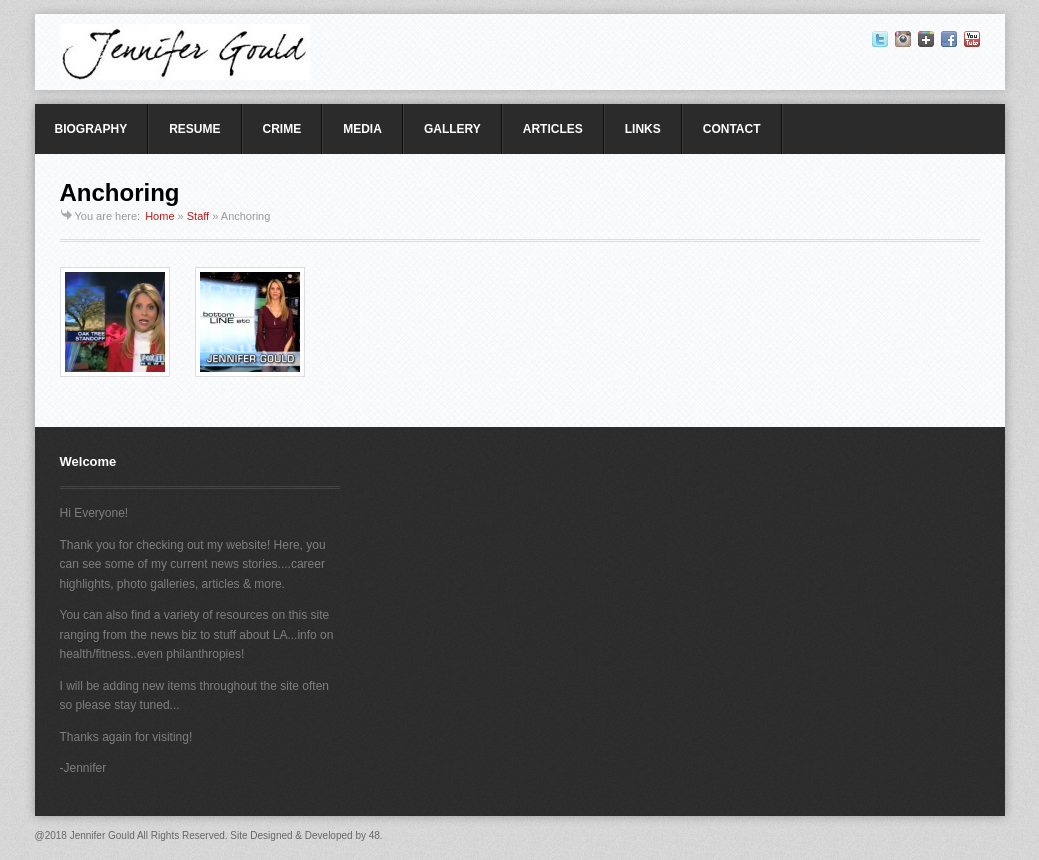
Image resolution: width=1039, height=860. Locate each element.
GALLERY (452, 129)
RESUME (194, 129)
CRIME (282, 129)
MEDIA (362, 129)
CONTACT (732, 129)
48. (376, 835)
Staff (198, 216)
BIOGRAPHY (91, 129)
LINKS (643, 129)
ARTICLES (553, 129)
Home (159, 216)
